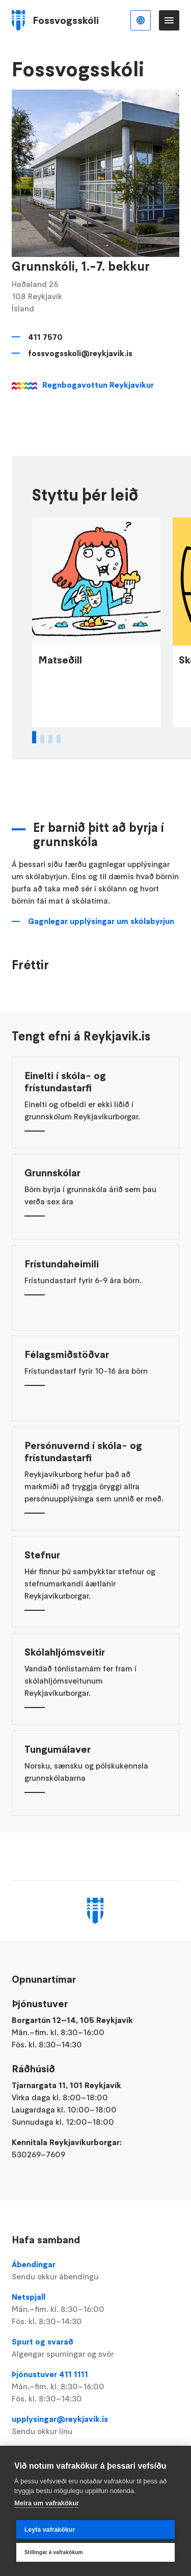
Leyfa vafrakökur (49, 2529)
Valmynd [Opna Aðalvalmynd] (169, 20)
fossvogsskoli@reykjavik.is (80, 353)
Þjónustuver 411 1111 (95, 2387)
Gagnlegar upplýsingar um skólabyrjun (101, 934)
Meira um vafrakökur (46, 2503)
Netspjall (95, 2309)
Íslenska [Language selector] (140, 20)
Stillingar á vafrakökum (53, 2552)
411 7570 (45, 337)
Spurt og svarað (95, 2348)
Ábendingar (95, 2270)
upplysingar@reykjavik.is (95, 2425)
